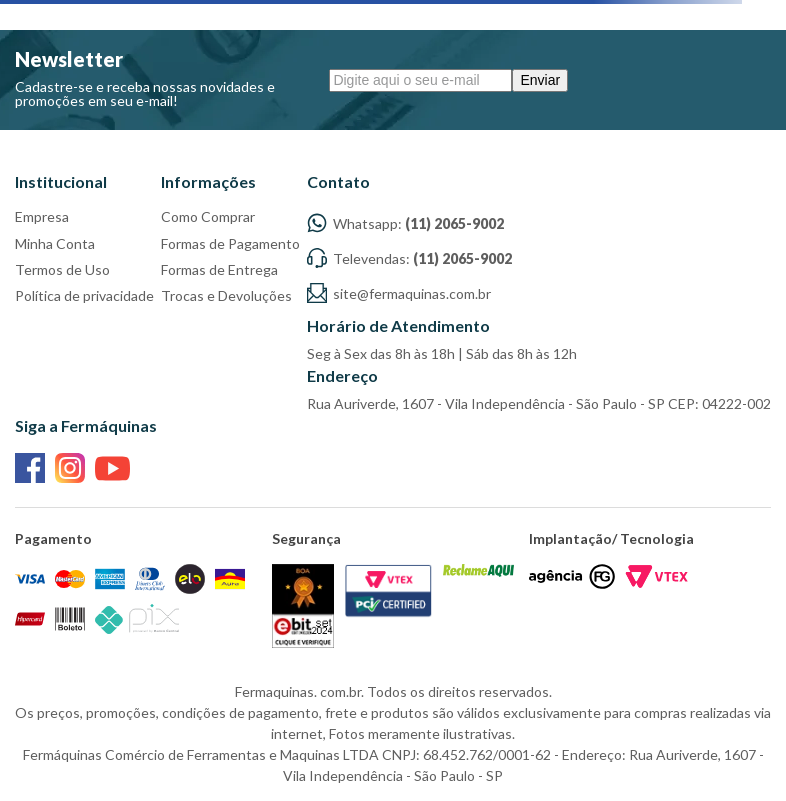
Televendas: (409, 258)
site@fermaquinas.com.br (399, 293)
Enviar (540, 80)
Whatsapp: (405, 223)
